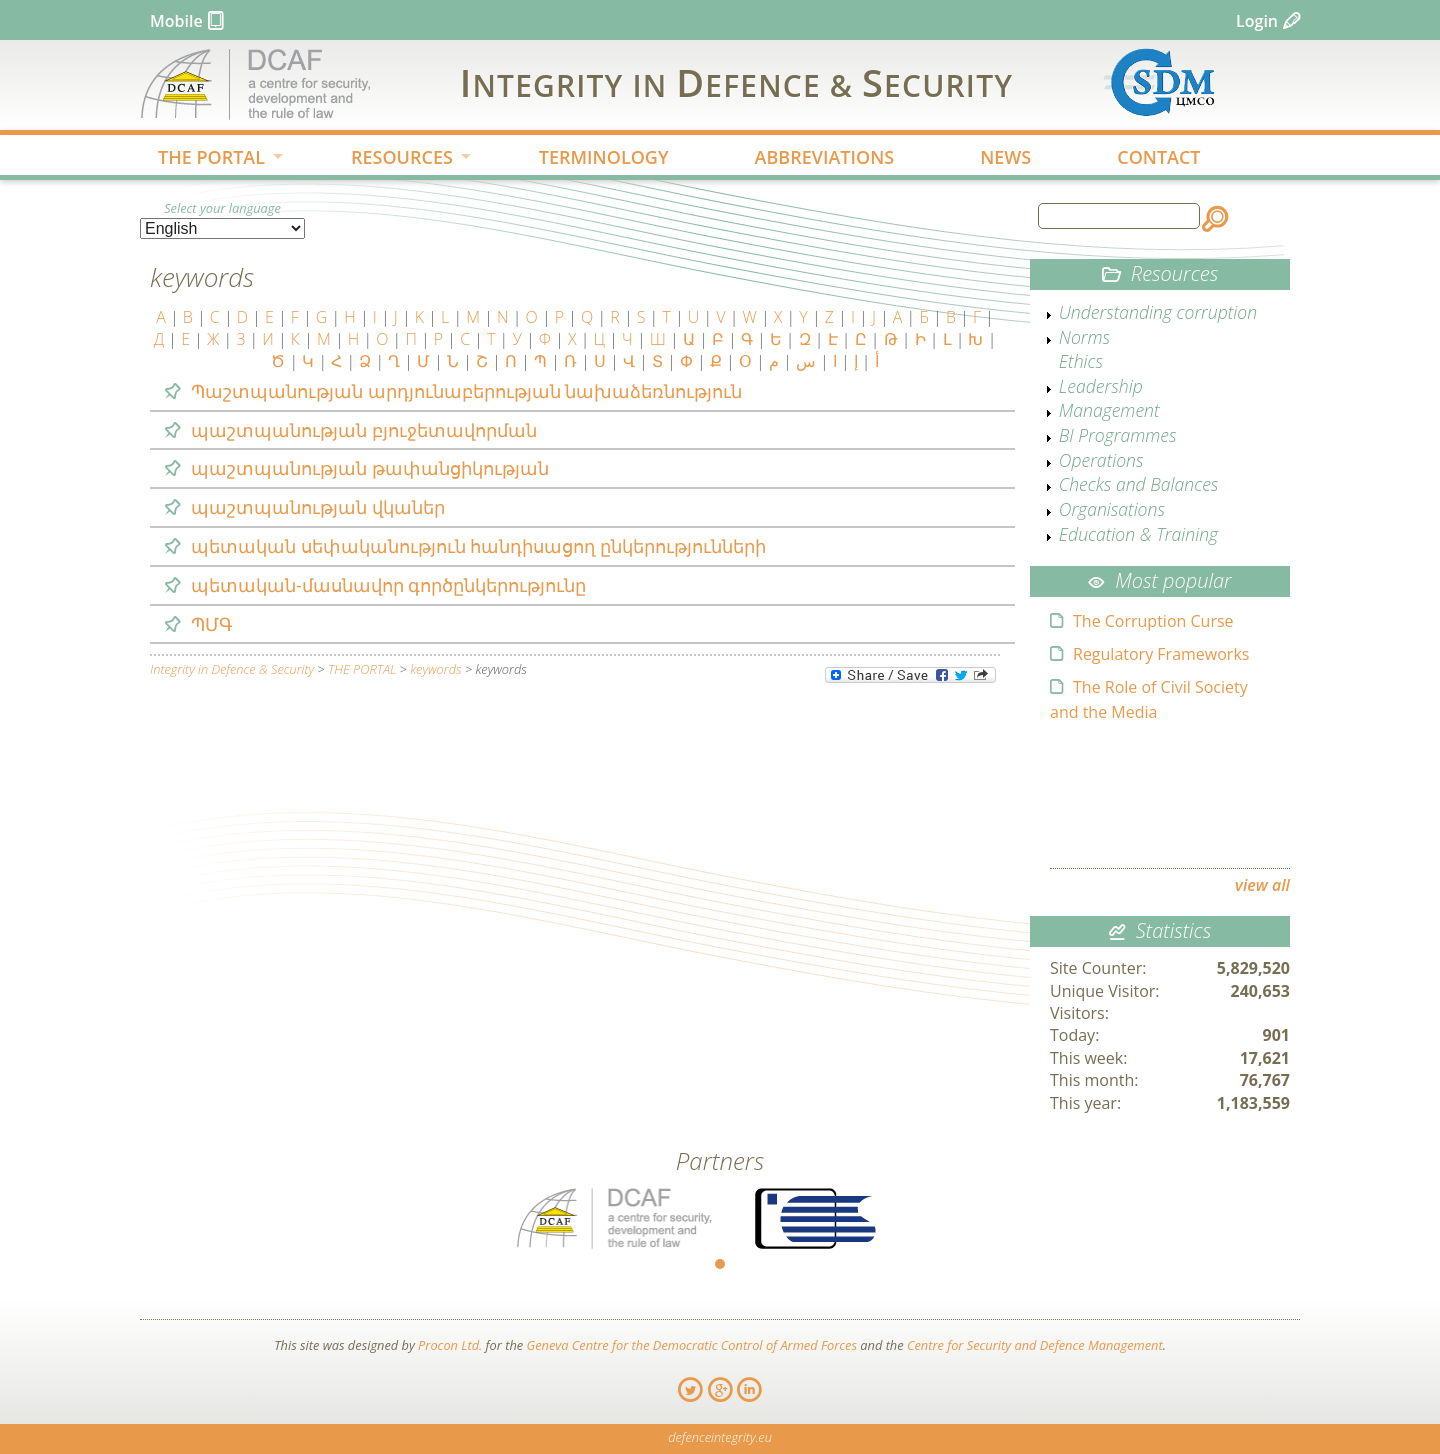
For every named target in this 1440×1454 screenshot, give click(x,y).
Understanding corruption (1158, 312)
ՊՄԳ (212, 624)
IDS (736, 82)
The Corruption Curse (1153, 621)
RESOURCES (395, 159)
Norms (1084, 337)
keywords (435, 669)
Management (1109, 410)
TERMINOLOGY (604, 157)
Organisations (1112, 509)
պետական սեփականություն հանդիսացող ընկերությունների (478, 546)
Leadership (1101, 386)
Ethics (1081, 361)
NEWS (1005, 157)
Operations (1101, 460)
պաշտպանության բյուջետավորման (364, 430)
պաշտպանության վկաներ (318, 507)
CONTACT (1158, 157)
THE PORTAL (205, 159)
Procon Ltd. (450, 1345)
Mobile (176, 21)
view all (1262, 885)
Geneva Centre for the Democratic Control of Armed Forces (691, 1345)
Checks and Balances (1139, 484)
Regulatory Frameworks (1161, 654)
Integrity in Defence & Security (232, 669)
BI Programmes (1118, 435)
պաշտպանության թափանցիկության (370, 468)
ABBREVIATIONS (825, 157)
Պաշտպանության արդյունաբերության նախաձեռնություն (466, 391)
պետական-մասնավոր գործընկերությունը (388, 585)
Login (1257, 21)
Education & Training (1138, 534)
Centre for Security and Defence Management (1035, 1345)
